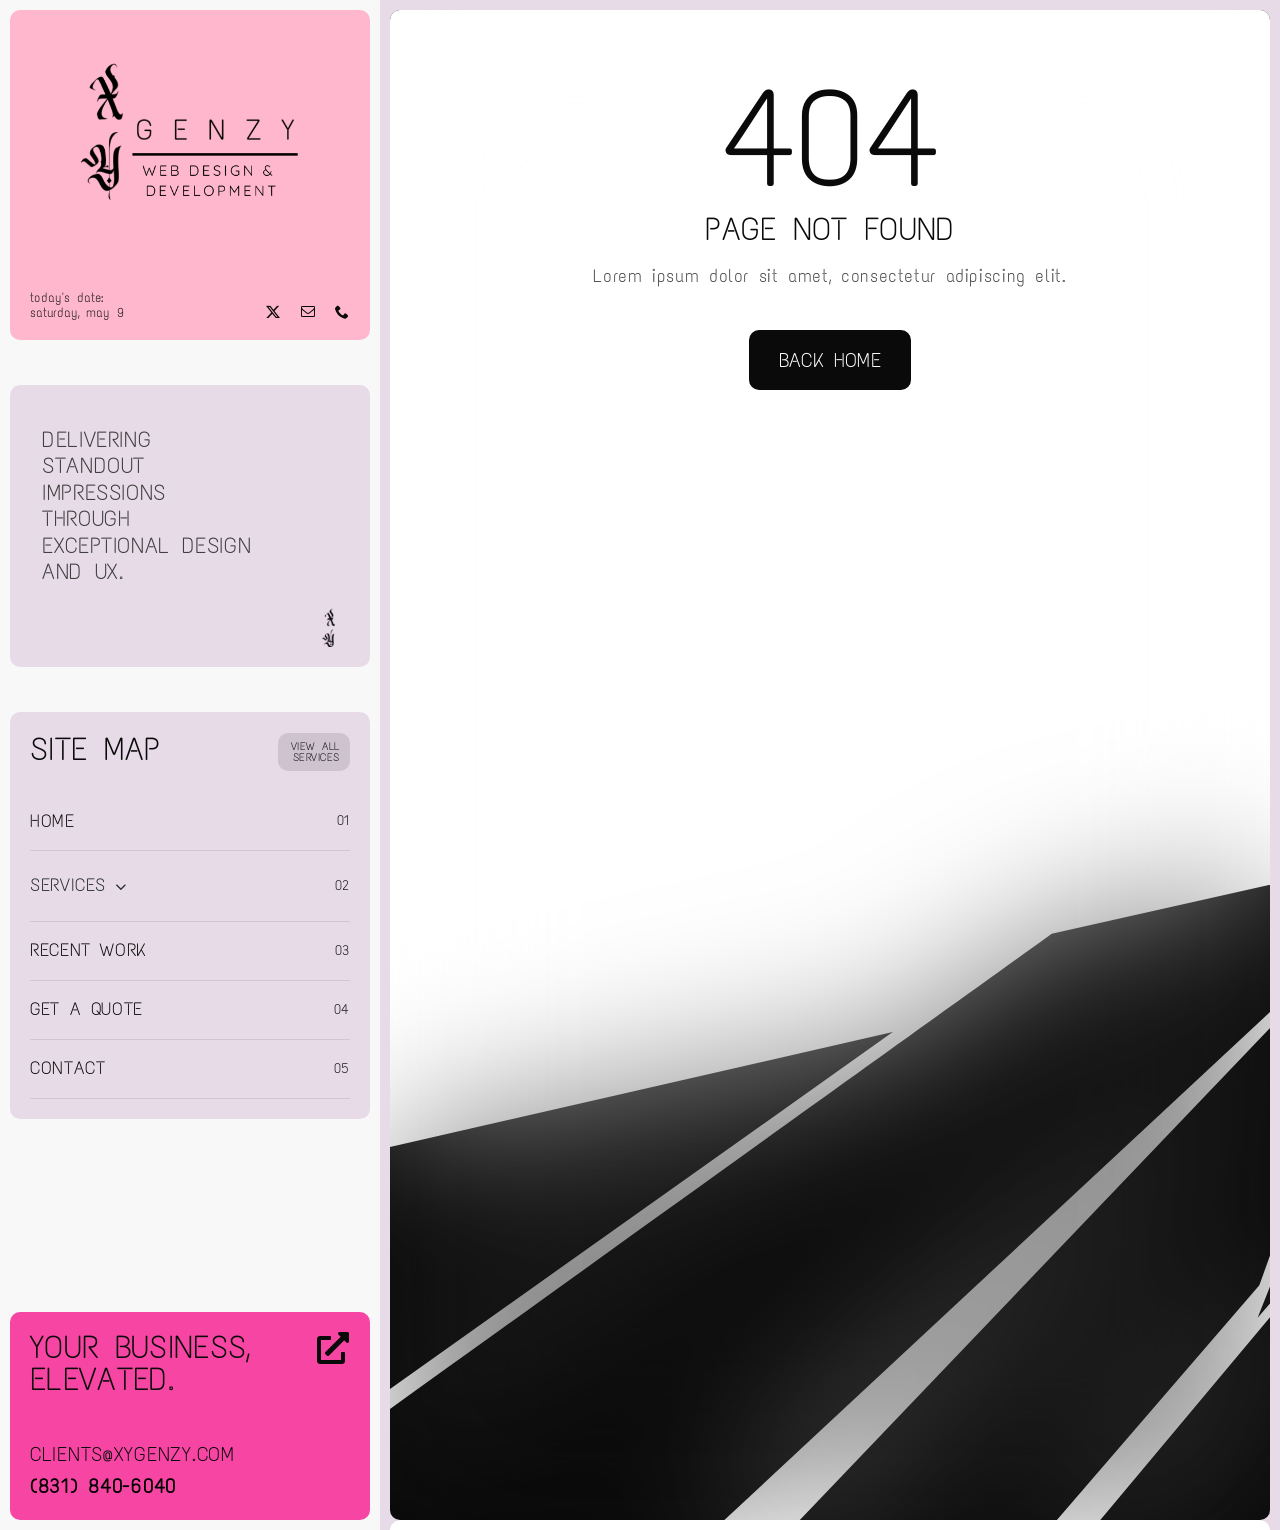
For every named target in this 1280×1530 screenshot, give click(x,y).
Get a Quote (86, 1009)
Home (52, 821)
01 (343, 820)
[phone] (342, 312)
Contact (67, 1068)
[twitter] (273, 312)
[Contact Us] (314, 1418)
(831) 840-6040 (103, 1486)
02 (342, 885)
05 (342, 1068)
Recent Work (88, 950)
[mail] (308, 312)
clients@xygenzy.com (132, 1454)
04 (342, 1009)
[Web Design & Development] (190, 38)
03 (342, 950)
